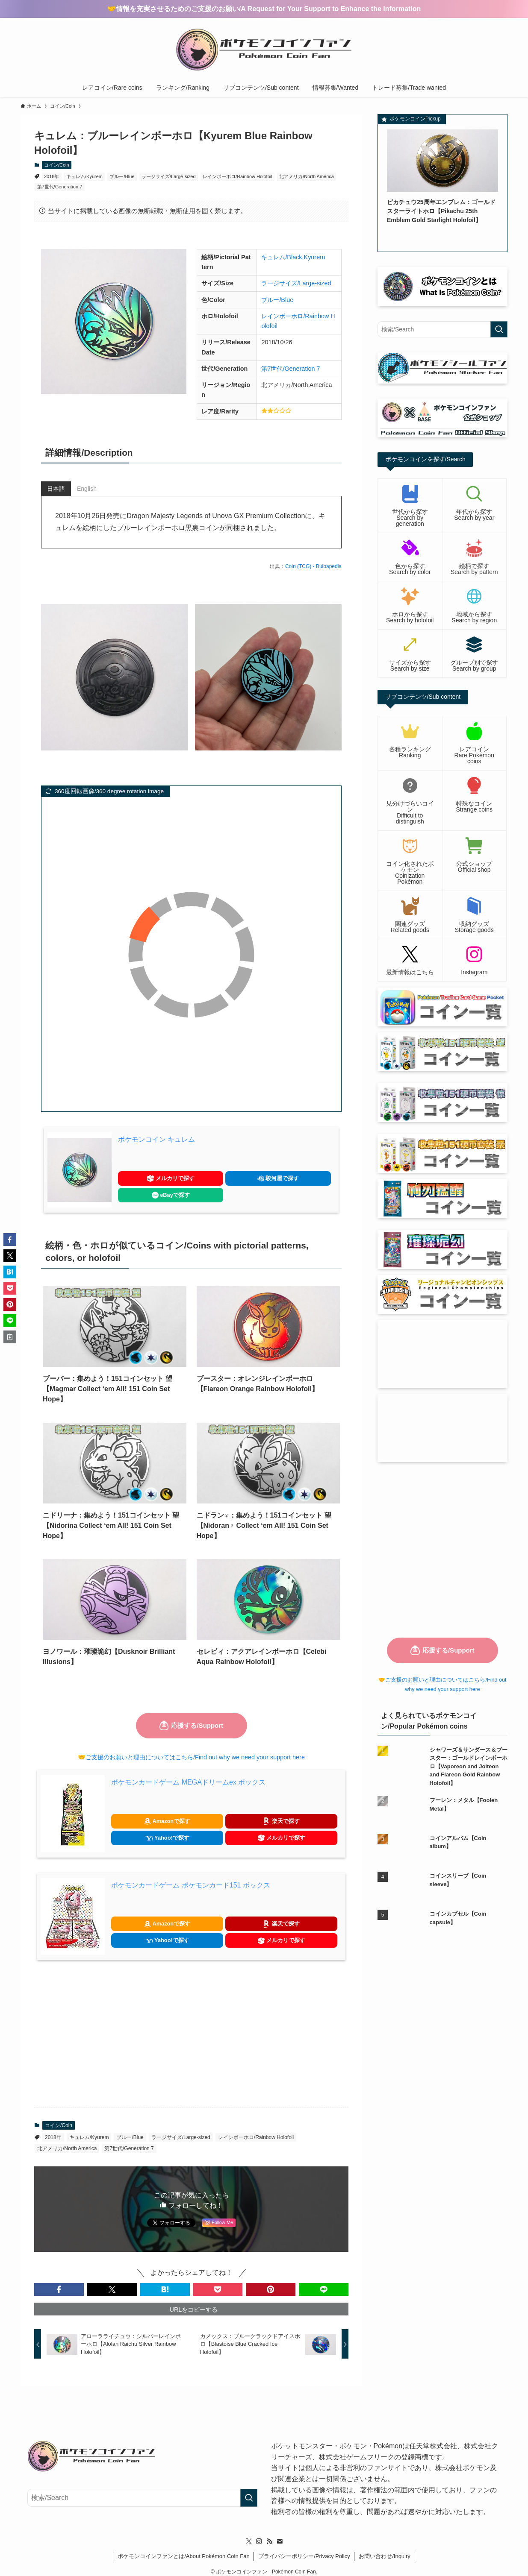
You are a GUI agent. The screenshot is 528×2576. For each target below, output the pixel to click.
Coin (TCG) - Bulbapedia (313, 566)
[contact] (279, 2534)
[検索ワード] (442, 329)
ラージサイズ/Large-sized (169, 176)
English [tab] (87, 488)
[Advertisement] (191, 2033)
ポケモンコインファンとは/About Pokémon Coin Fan (183, 2549)
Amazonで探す (167, 1821)
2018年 (51, 176)
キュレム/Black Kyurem (293, 257)
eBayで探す (171, 1195)
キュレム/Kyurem (84, 176)
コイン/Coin (56, 164)
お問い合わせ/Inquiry (384, 2549)
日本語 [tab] (56, 488)
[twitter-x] (249, 2534)
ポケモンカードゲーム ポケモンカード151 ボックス (190, 1885)
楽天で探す (281, 1821)
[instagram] (259, 2534)
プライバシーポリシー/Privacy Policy (304, 2549)
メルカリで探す (171, 1178)
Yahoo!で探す (167, 1838)
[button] (59, 2289)
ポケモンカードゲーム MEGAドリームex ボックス (188, 1782)
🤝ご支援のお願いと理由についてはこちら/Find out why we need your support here (191, 1757)
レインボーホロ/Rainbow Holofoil (237, 176)
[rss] (269, 2534)
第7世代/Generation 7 (60, 186)
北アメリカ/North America (306, 176)
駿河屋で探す (278, 1178)
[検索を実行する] (498, 329)
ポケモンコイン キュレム (156, 1139)
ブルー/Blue (121, 176)
